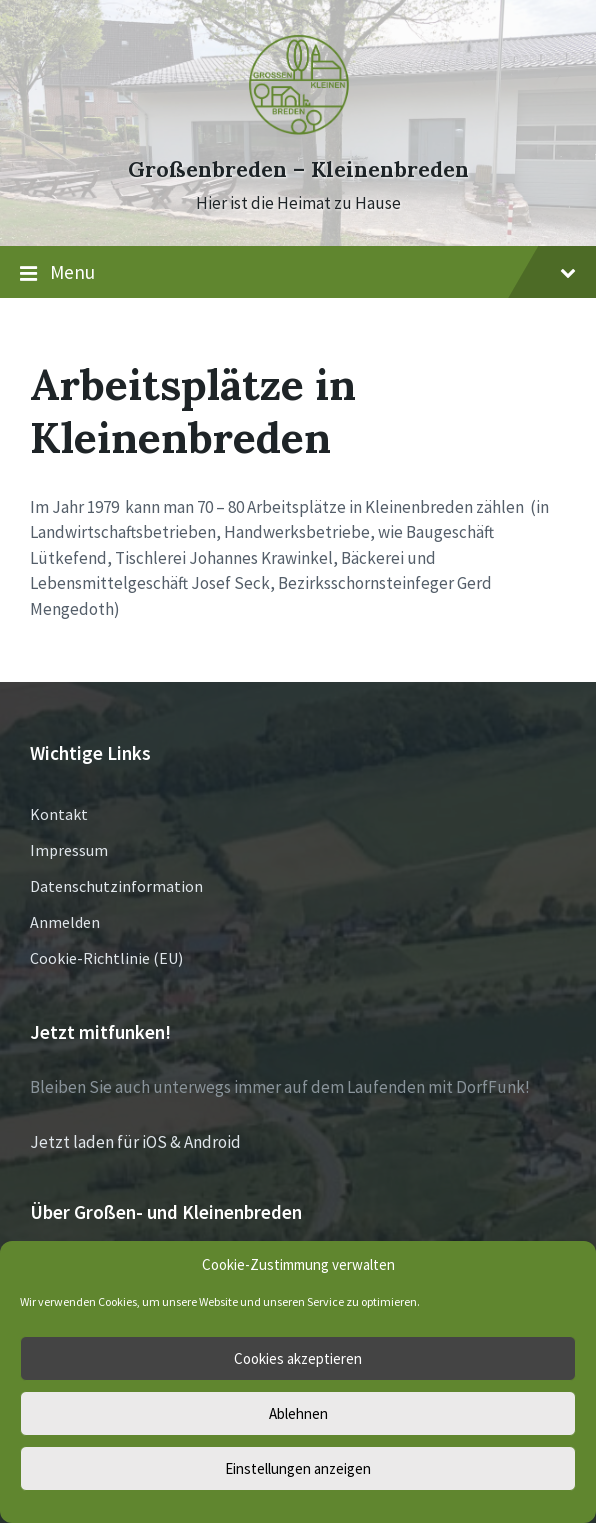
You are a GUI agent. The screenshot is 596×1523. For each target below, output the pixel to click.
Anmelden (65, 922)
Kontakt (59, 814)
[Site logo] (298, 133)
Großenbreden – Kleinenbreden (298, 169)
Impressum (69, 850)
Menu (298, 273)
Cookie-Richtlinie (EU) (106, 958)
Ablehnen (298, 1413)
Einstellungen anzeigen (298, 1468)
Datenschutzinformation (116, 886)
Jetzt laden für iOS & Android (135, 1142)
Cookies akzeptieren (298, 1358)
